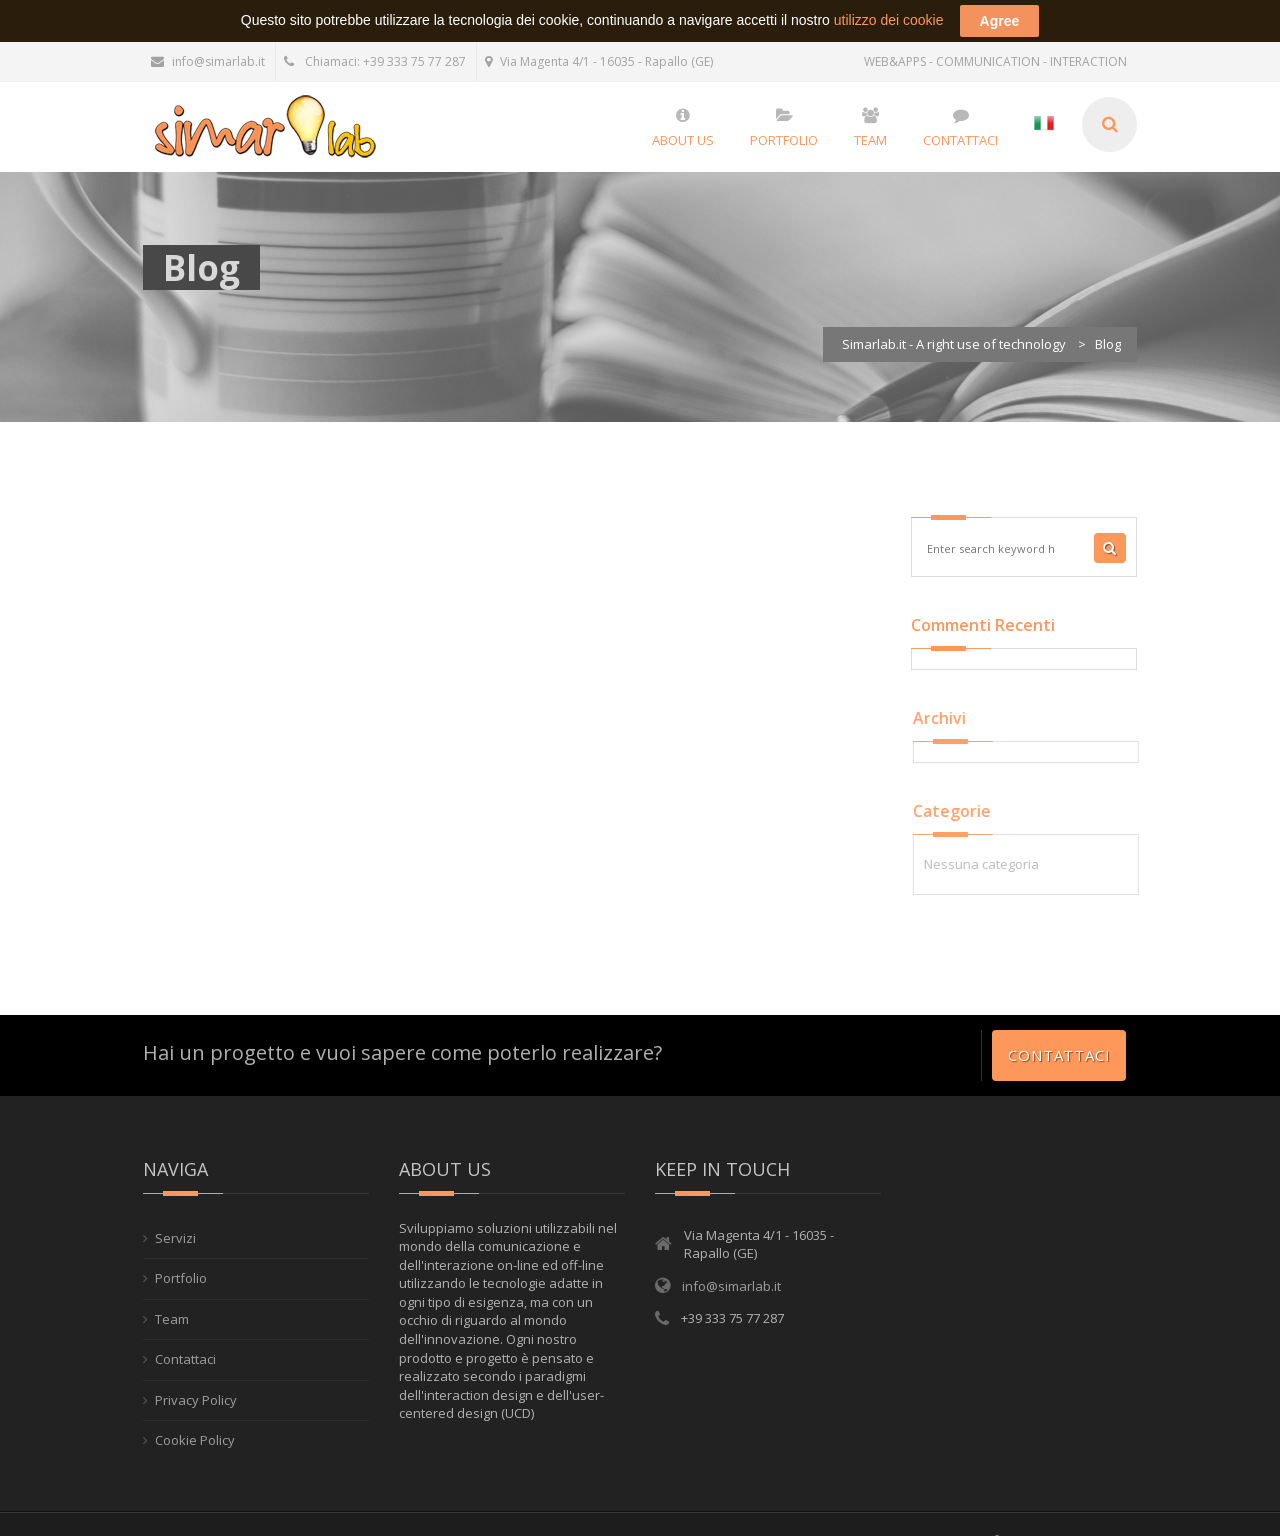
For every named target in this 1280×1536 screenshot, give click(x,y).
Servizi (175, 1215)
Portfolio (181, 1255)
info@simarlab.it (208, 38)
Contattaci (1059, 1032)
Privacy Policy (196, 1377)
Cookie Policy (195, 1417)
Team (172, 1296)
